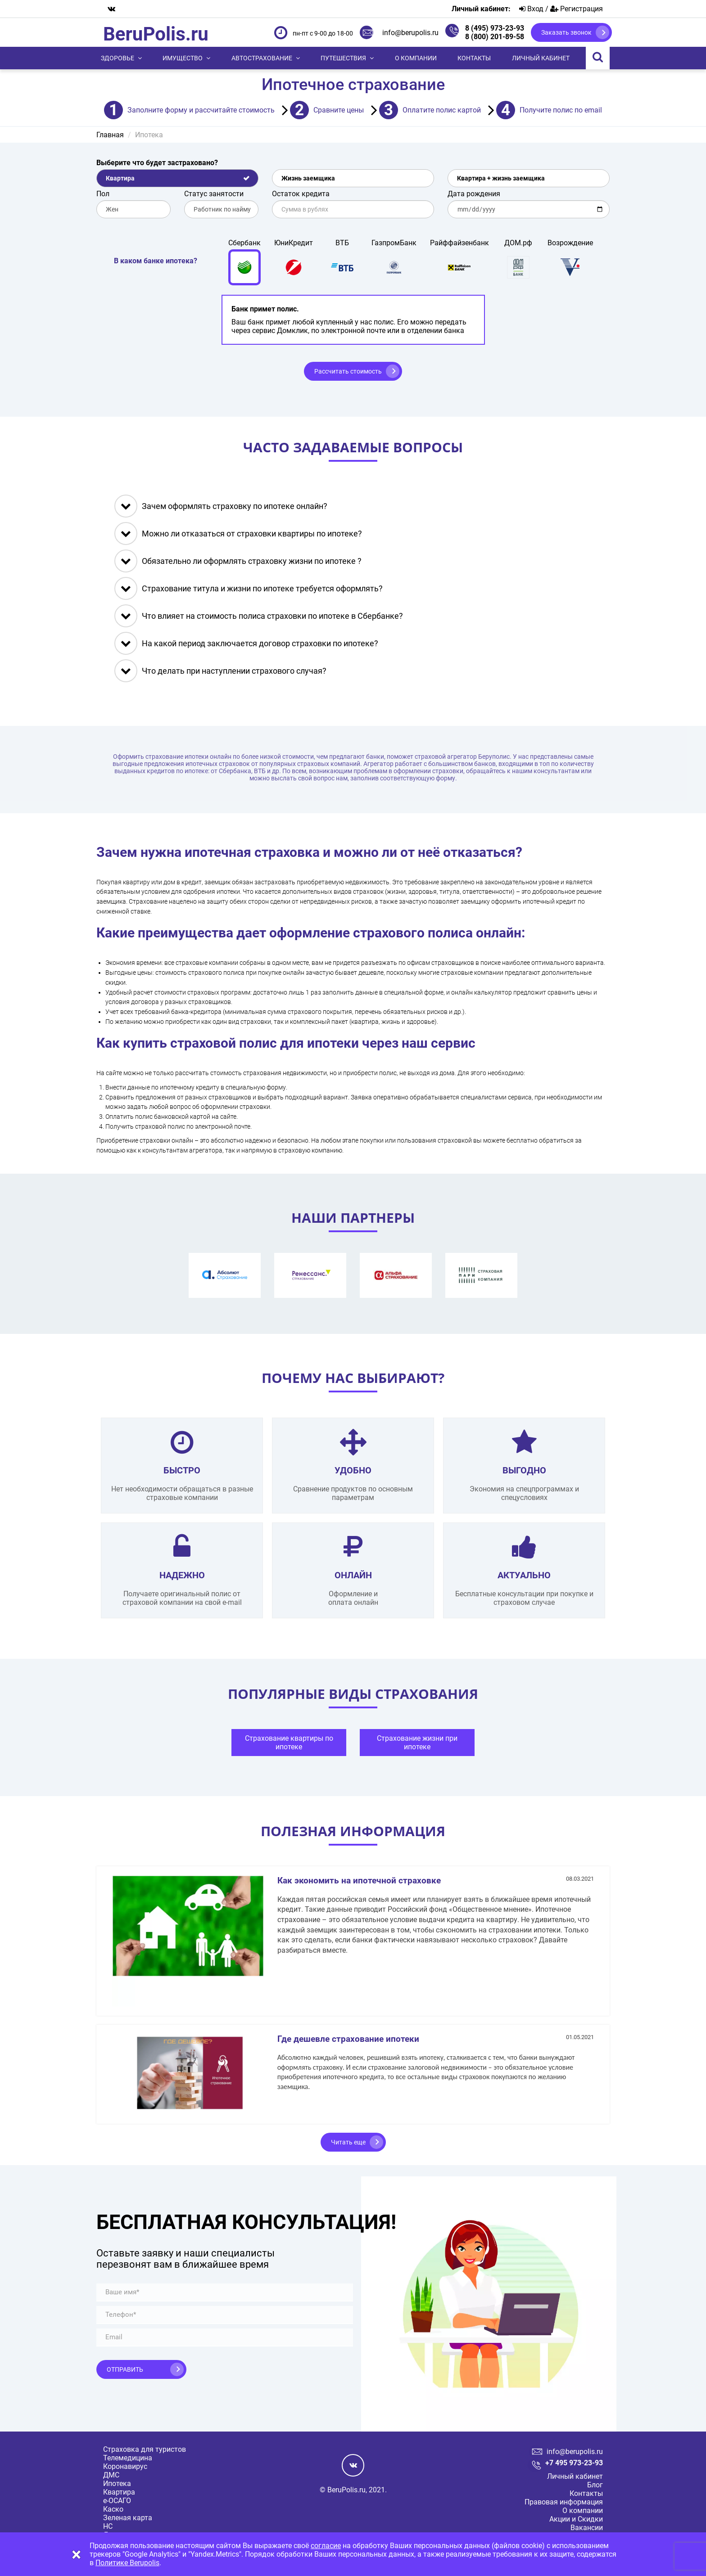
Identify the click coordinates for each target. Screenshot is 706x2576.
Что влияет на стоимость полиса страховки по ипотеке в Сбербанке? (258, 615)
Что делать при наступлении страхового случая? (220, 670)
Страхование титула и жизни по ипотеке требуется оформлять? (248, 588)
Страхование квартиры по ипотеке (289, 1742)
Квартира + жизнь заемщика (501, 178)
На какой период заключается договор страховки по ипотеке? (246, 643)
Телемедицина (127, 2458)
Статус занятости (214, 193)
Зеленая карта (127, 2517)
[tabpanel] (289, 1745)
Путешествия (343, 58)
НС (108, 2526)
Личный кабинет (541, 58)
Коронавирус (125, 2466)
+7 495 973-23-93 (574, 2463)
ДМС (111, 2475)
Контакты (474, 58)
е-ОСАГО (117, 2500)
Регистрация (576, 9)
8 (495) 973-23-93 (494, 28)
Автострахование (261, 58)
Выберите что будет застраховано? (157, 162)
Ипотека (117, 2483)
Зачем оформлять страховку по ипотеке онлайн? (220, 506)
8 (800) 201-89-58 (494, 36)
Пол (102, 193)
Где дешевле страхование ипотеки (348, 2039)
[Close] (76, 2555)
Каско (113, 2509)
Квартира (120, 178)
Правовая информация (564, 2502)
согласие (326, 2545)
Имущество (183, 58)
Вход (531, 9)
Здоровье (117, 58)
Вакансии (586, 2527)
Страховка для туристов (144, 2449)
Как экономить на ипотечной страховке (359, 1880)
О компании (416, 58)
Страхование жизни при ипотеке (417, 1742)
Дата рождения (474, 193)
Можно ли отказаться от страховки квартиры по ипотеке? (238, 533)
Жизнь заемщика (308, 178)
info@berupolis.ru (410, 32)
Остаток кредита (301, 193)
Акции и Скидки (576, 2519)
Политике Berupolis (127, 2562)
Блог (595, 2485)
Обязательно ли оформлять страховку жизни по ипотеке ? (238, 560)
